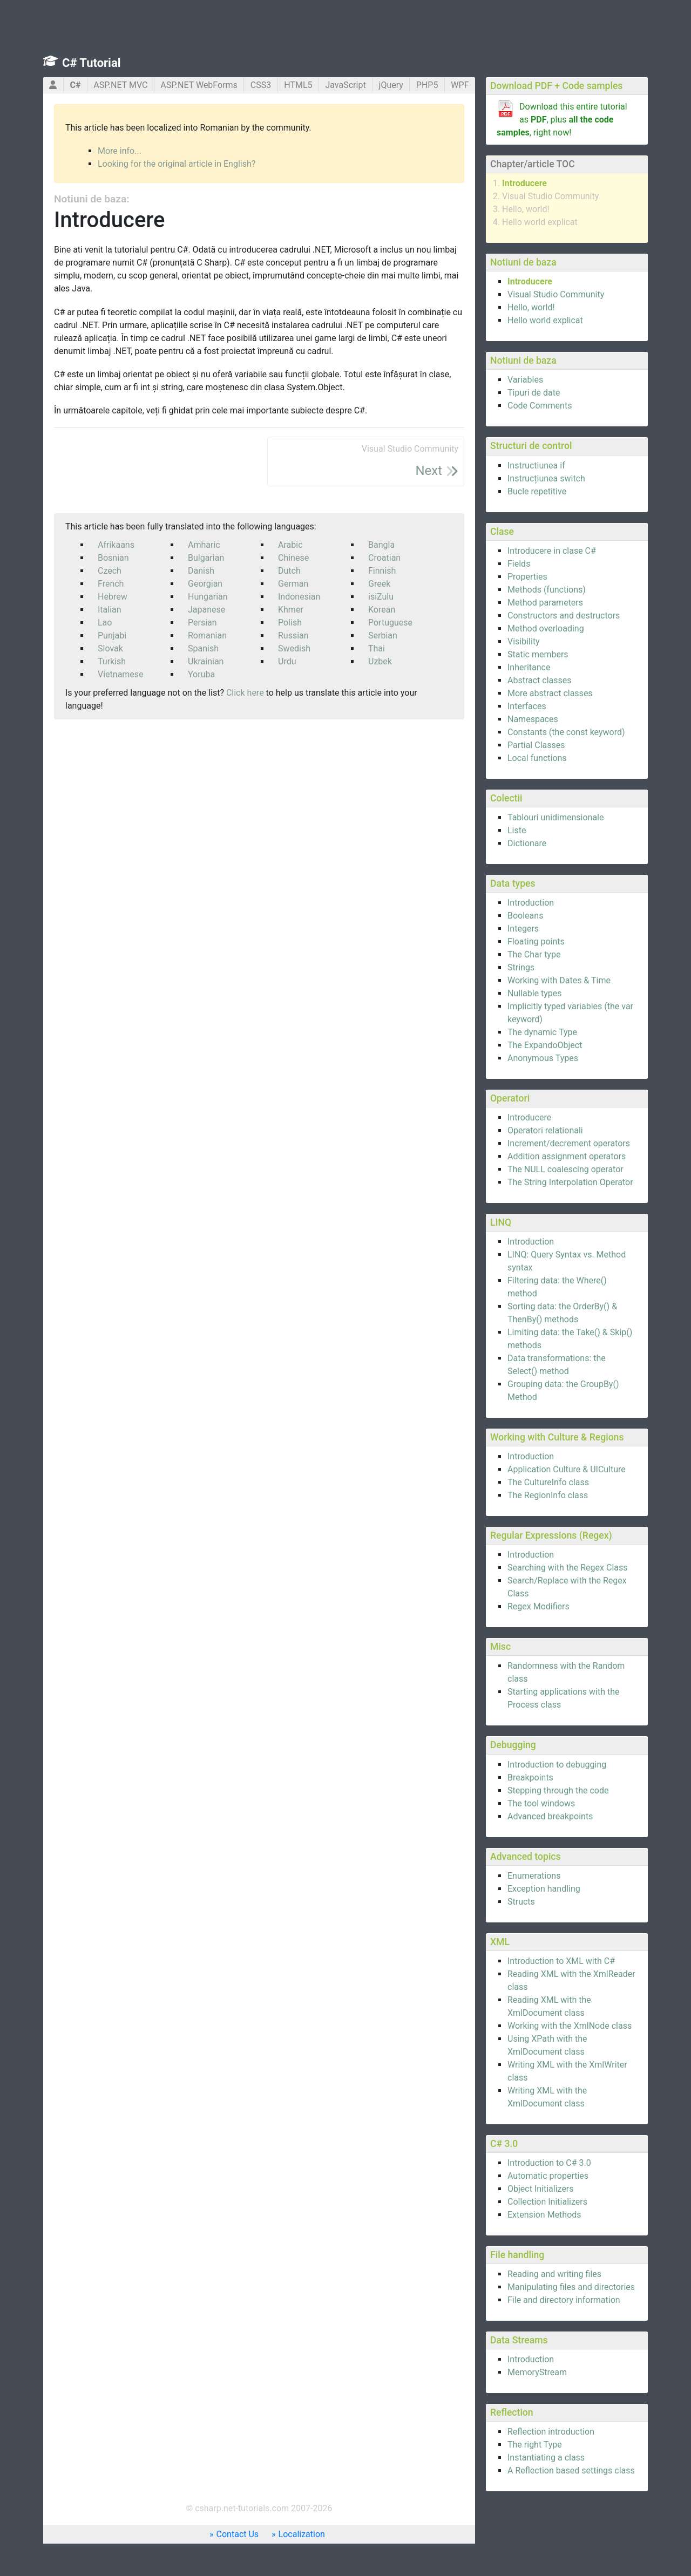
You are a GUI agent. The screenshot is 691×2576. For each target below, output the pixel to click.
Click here (245, 693)
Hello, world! (526, 209)
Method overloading (545, 628)
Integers (523, 928)
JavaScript (345, 85)
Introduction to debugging (556, 1764)
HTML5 (298, 85)
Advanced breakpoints (550, 1816)
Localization (302, 2534)
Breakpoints (530, 1777)
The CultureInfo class (548, 1482)
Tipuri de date (533, 393)
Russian (293, 635)
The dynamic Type (542, 1032)
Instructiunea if (536, 465)
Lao (105, 622)
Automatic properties (547, 2176)
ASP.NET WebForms (199, 85)
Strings (520, 967)
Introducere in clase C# (551, 551)
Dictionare (526, 843)
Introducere (524, 183)
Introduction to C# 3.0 (549, 2163)
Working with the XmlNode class (569, 2026)
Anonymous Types (542, 1058)
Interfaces (526, 706)
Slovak (110, 648)
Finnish (382, 571)
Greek (379, 584)
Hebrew (112, 597)
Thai (376, 648)
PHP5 (427, 85)
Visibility (523, 641)
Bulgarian (206, 558)
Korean (381, 609)
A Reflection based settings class (571, 2470)
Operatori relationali (545, 1130)
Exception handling (543, 1889)
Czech (109, 571)
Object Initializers (540, 2189)
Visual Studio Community (550, 196)
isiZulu (381, 597)
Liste (516, 830)
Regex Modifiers (538, 1606)
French (111, 584)
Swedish (294, 648)
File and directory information (563, 2300)
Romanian (207, 635)
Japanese (206, 609)
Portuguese (390, 622)
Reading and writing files (554, 2274)
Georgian (205, 584)
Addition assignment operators (566, 1156)
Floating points (536, 941)
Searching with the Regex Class (567, 1567)
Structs (521, 1902)
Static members (537, 654)
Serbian (382, 635)
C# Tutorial (91, 63)
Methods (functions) (546, 589)
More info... (119, 151)
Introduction (530, 903)
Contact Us (237, 2534)
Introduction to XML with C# (561, 1961)
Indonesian (299, 597)
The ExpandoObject (544, 1045)
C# (75, 85)
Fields (518, 564)
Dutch (289, 571)
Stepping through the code (557, 1790)
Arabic (290, 545)
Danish (201, 571)
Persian (202, 622)
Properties (527, 577)
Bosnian (113, 558)
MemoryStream (537, 2372)
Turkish (112, 661)
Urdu (287, 661)
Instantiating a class (546, 2457)
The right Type (534, 2444)
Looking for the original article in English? (176, 164)
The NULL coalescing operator (565, 1169)
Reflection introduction (550, 2432)
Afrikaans (116, 545)
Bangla (381, 545)
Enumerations (533, 1876)
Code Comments (539, 405)
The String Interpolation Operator (570, 1182)
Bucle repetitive (536, 491)
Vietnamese (121, 674)
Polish (290, 622)
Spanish (203, 648)
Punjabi (112, 635)
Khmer (290, 609)
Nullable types (534, 993)
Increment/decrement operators (568, 1143)
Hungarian (208, 597)
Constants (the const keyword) (566, 732)
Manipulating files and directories (571, 2287)
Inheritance (528, 667)
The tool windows (541, 1803)
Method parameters (545, 602)
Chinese (293, 558)
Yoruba (201, 674)
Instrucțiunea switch (546, 478)
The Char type (533, 954)
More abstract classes (550, 693)
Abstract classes (539, 680)
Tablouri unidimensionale (555, 817)
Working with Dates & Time (559, 980)
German (293, 584)
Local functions (537, 758)
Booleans (525, 915)
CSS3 (260, 85)
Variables (525, 380)
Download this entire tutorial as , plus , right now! (562, 119)
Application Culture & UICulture (566, 1469)
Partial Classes (536, 745)
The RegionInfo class (547, 1495)
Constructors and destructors (563, 615)
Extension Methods (544, 2215)
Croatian (384, 558)
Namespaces (532, 719)
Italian (109, 609)
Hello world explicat (540, 222)
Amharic (204, 545)
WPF (460, 85)
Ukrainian (205, 661)
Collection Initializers (547, 2202)
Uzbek (380, 661)
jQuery (391, 85)
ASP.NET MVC (120, 85)
